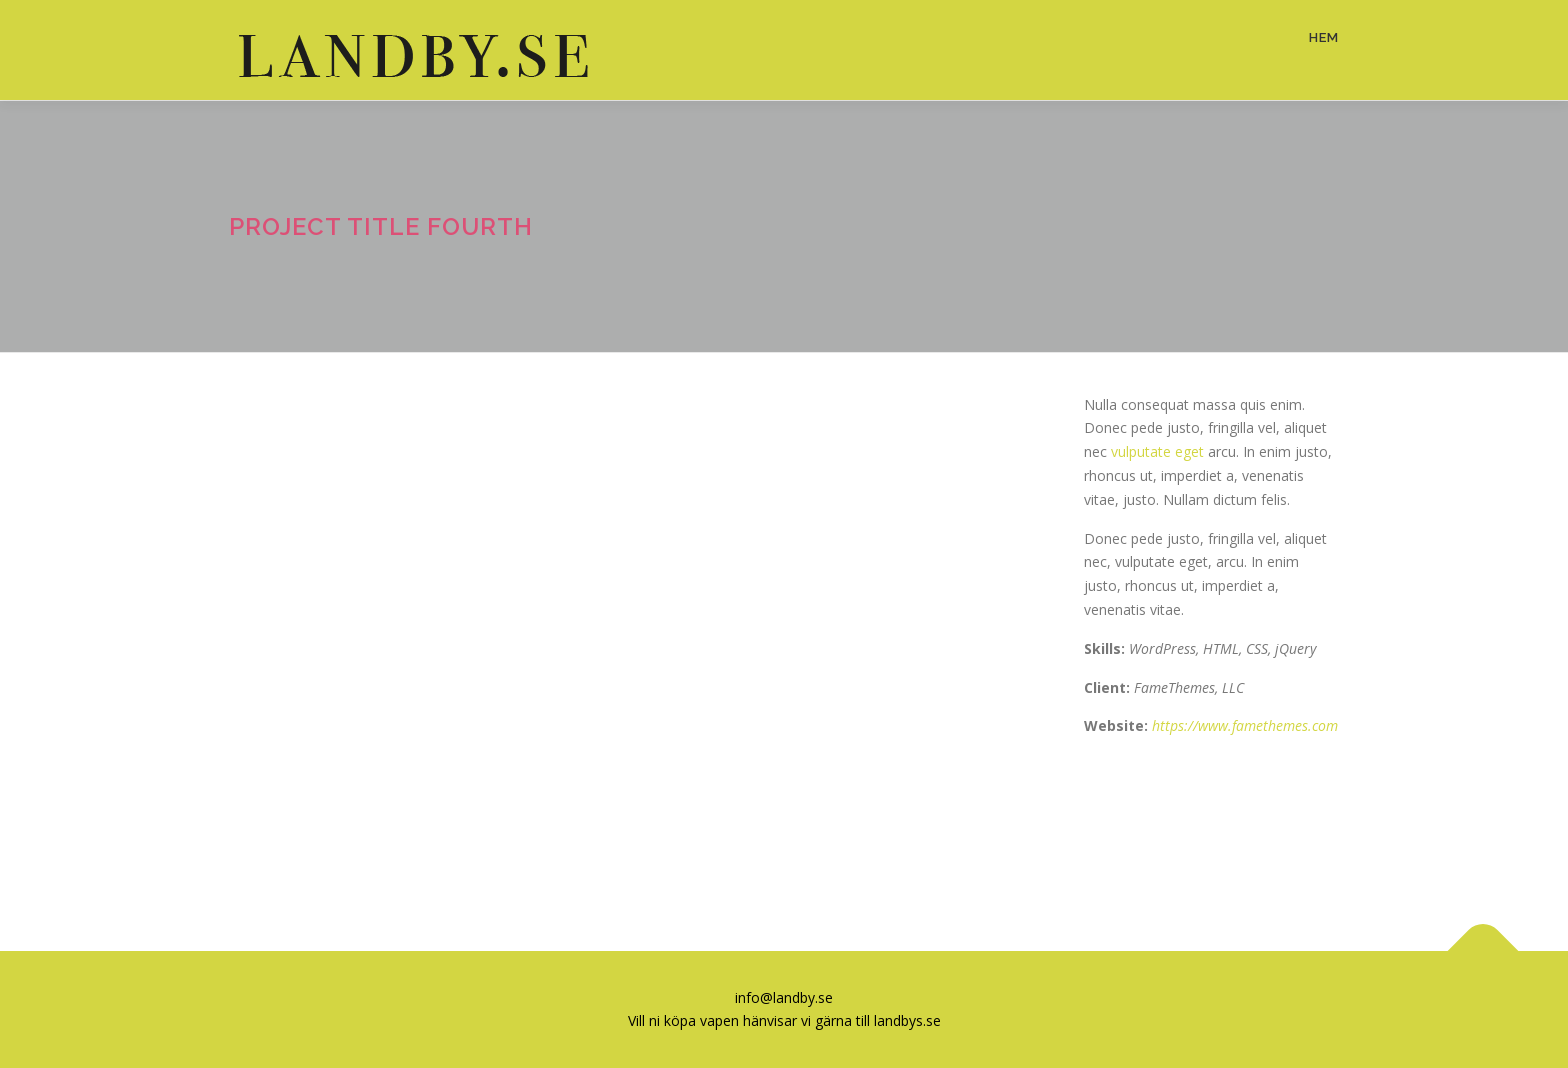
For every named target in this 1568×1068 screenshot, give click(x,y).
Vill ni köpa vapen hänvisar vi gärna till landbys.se (784, 1020)
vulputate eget (1157, 451)
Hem (1324, 37)
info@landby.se (784, 997)
